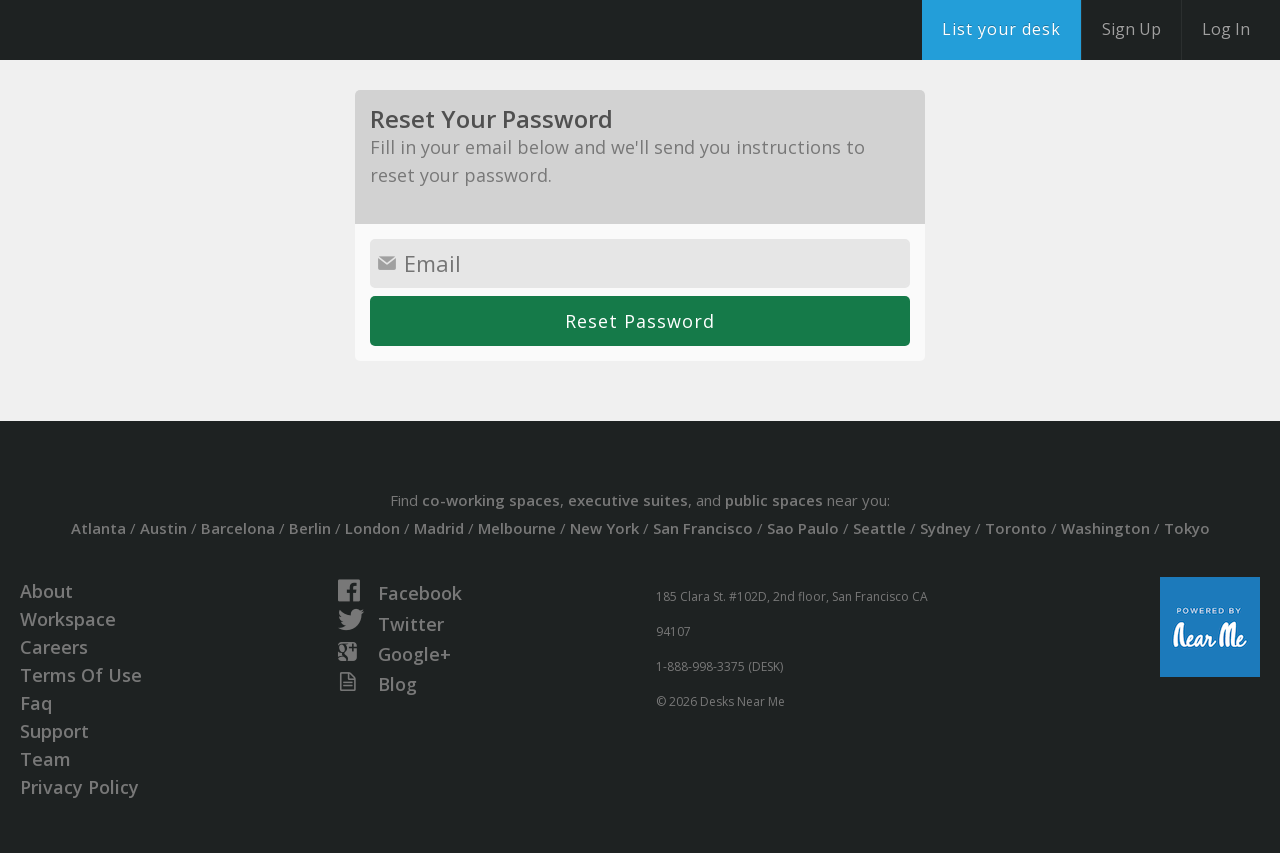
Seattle (879, 528)
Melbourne (517, 528)
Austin (163, 528)
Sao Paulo (803, 528)
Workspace (68, 619)
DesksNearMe (139, 30)
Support (54, 731)
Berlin (310, 528)
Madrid (439, 528)
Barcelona (238, 528)
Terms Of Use (81, 675)
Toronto (1016, 528)
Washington (1105, 528)
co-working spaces (491, 500)
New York (604, 528)
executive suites (628, 500)
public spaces (774, 500)
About (46, 591)
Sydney (945, 528)
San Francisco (703, 528)
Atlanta (98, 528)
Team (45, 759)
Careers (54, 647)
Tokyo (1187, 528)
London (372, 528)
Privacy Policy (79, 787)
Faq (36, 703)
